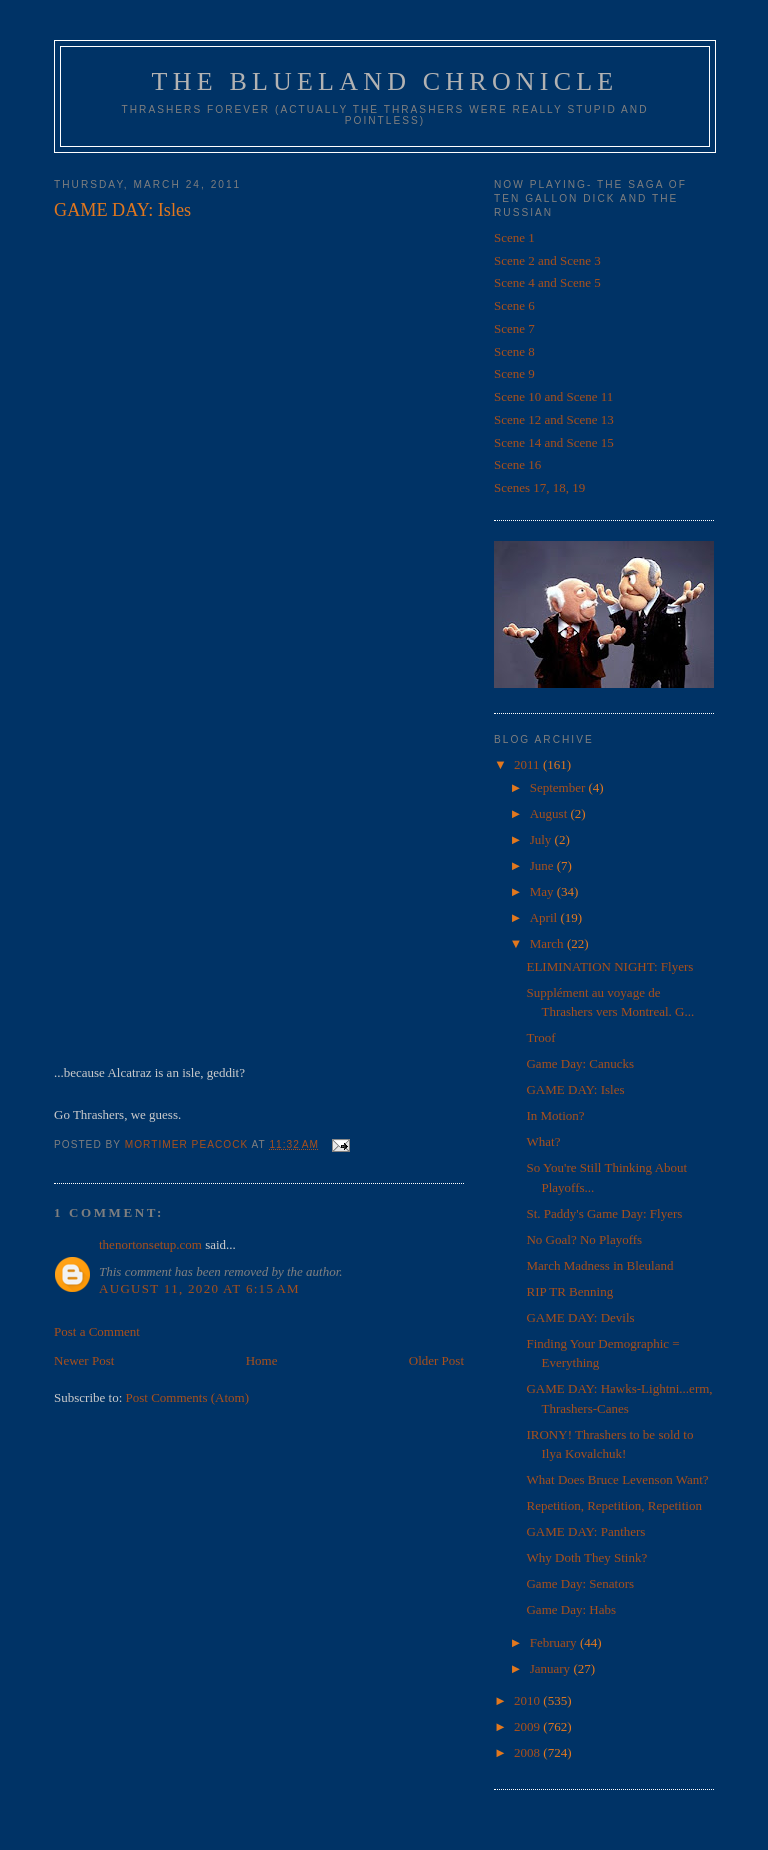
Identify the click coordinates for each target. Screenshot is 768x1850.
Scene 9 (514, 373)
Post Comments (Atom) (188, 1397)
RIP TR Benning (569, 1291)
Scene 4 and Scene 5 (547, 282)
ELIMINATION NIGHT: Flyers (609, 966)
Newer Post (84, 1360)
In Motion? (555, 1115)
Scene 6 (514, 305)
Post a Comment (97, 1331)
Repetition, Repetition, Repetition (613, 1505)
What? (543, 1141)
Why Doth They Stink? (586, 1557)
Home (262, 1360)
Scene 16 (517, 464)
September (559, 787)
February (555, 1642)
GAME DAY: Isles (575, 1089)
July (542, 839)
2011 (528, 764)
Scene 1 (514, 237)
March (548, 943)
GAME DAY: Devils (580, 1317)
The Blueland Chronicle (385, 81)
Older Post (436, 1360)
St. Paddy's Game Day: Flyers (604, 1213)
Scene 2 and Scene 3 (547, 260)
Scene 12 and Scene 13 (554, 419)
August (550, 813)
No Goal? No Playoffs (584, 1239)
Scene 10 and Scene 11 (553, 396)
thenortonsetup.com (150, 1244)
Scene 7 (514, 328)
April (545, 917)
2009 (528, 1726)
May (543, 891)
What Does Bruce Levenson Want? (617, 1479)
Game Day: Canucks (580, 1063)
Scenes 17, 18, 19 (539, 487)
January (552, 1668)
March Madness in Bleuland (599, 1265)
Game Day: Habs (571, 1609)
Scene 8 (514, 351)
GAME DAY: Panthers (585, 1531)
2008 (528, 1752)
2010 (528, 1700)
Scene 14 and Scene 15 (554, 442)
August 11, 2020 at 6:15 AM (199, 1288)
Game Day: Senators (580, 1583)
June (543, 865)
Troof (540, 1037)
